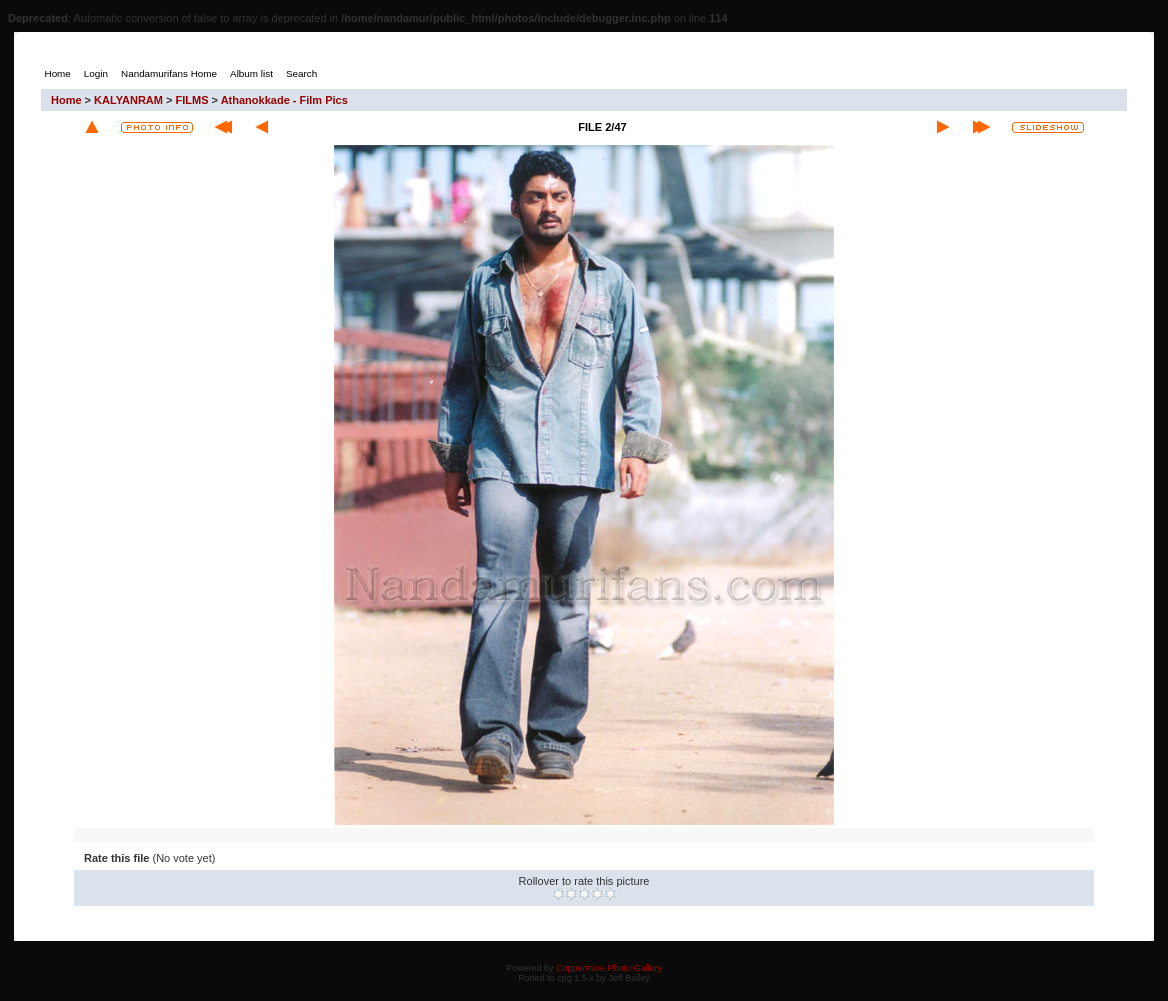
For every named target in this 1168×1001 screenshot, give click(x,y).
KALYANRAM (128, 100)
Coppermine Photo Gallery (609, 968)
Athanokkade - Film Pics (284, 100)
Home (66, 100)
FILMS (192, 100)
